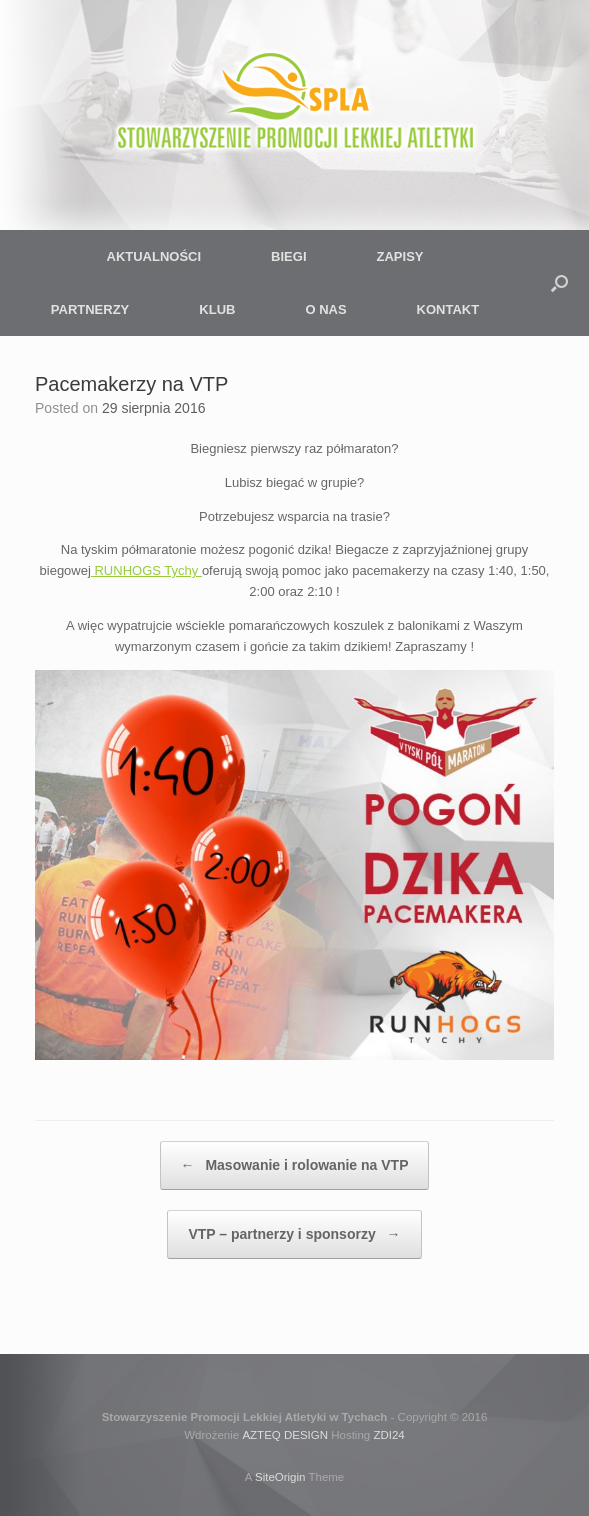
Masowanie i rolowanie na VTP (295, 1165)
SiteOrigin (280, 1477)
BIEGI (288, 256)
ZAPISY (400, 256)
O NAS (325, 309)
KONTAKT (448, 309)
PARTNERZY (90, 309)
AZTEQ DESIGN (285, 1435)
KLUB (217, 309)
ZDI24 (388, 1435)
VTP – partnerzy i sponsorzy (294, 1234)
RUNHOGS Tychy (146, 570)
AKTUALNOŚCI (154, 256)
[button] (559, 283)
